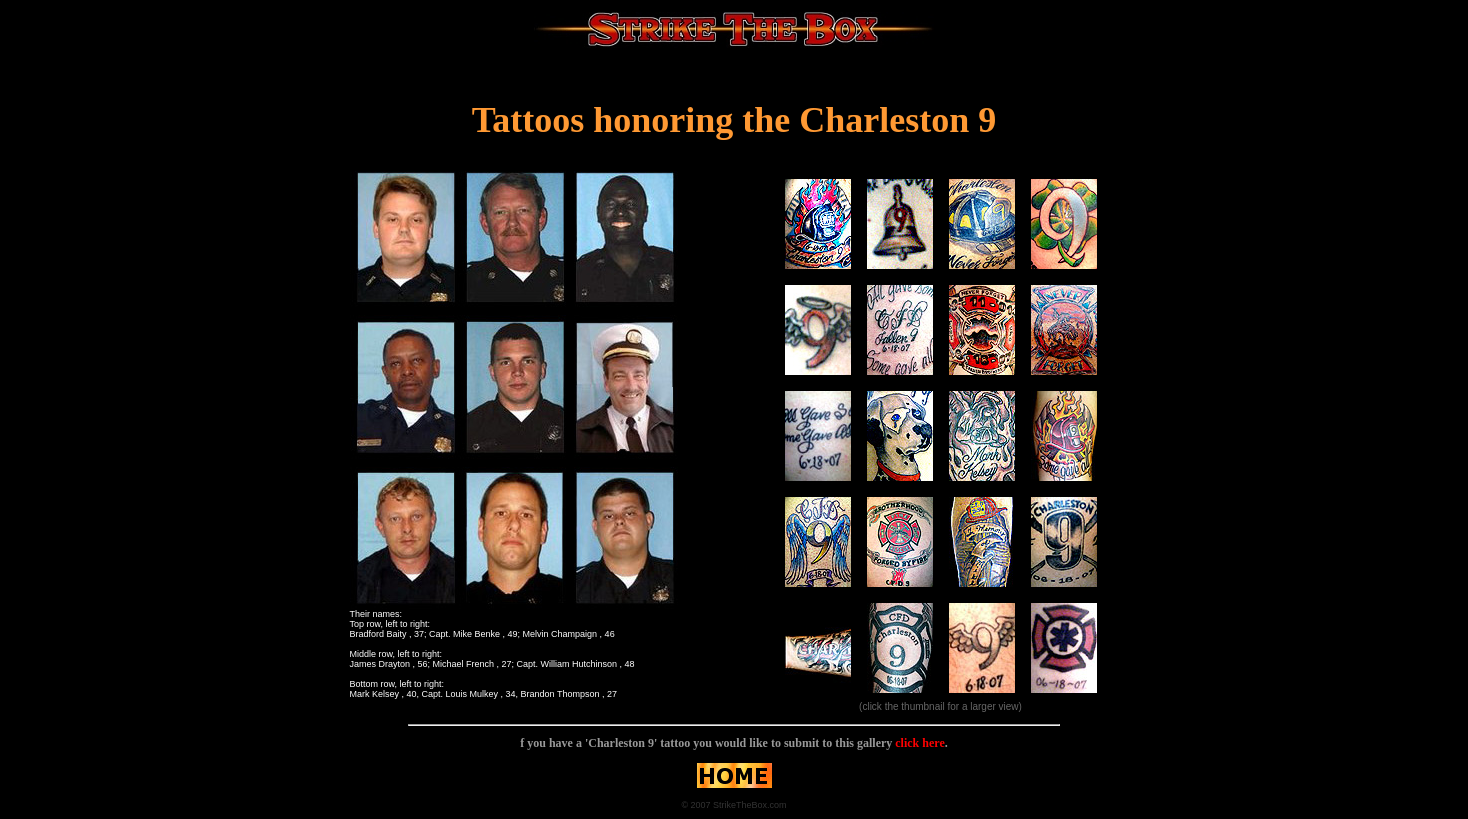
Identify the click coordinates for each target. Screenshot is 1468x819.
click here (918, 743)
